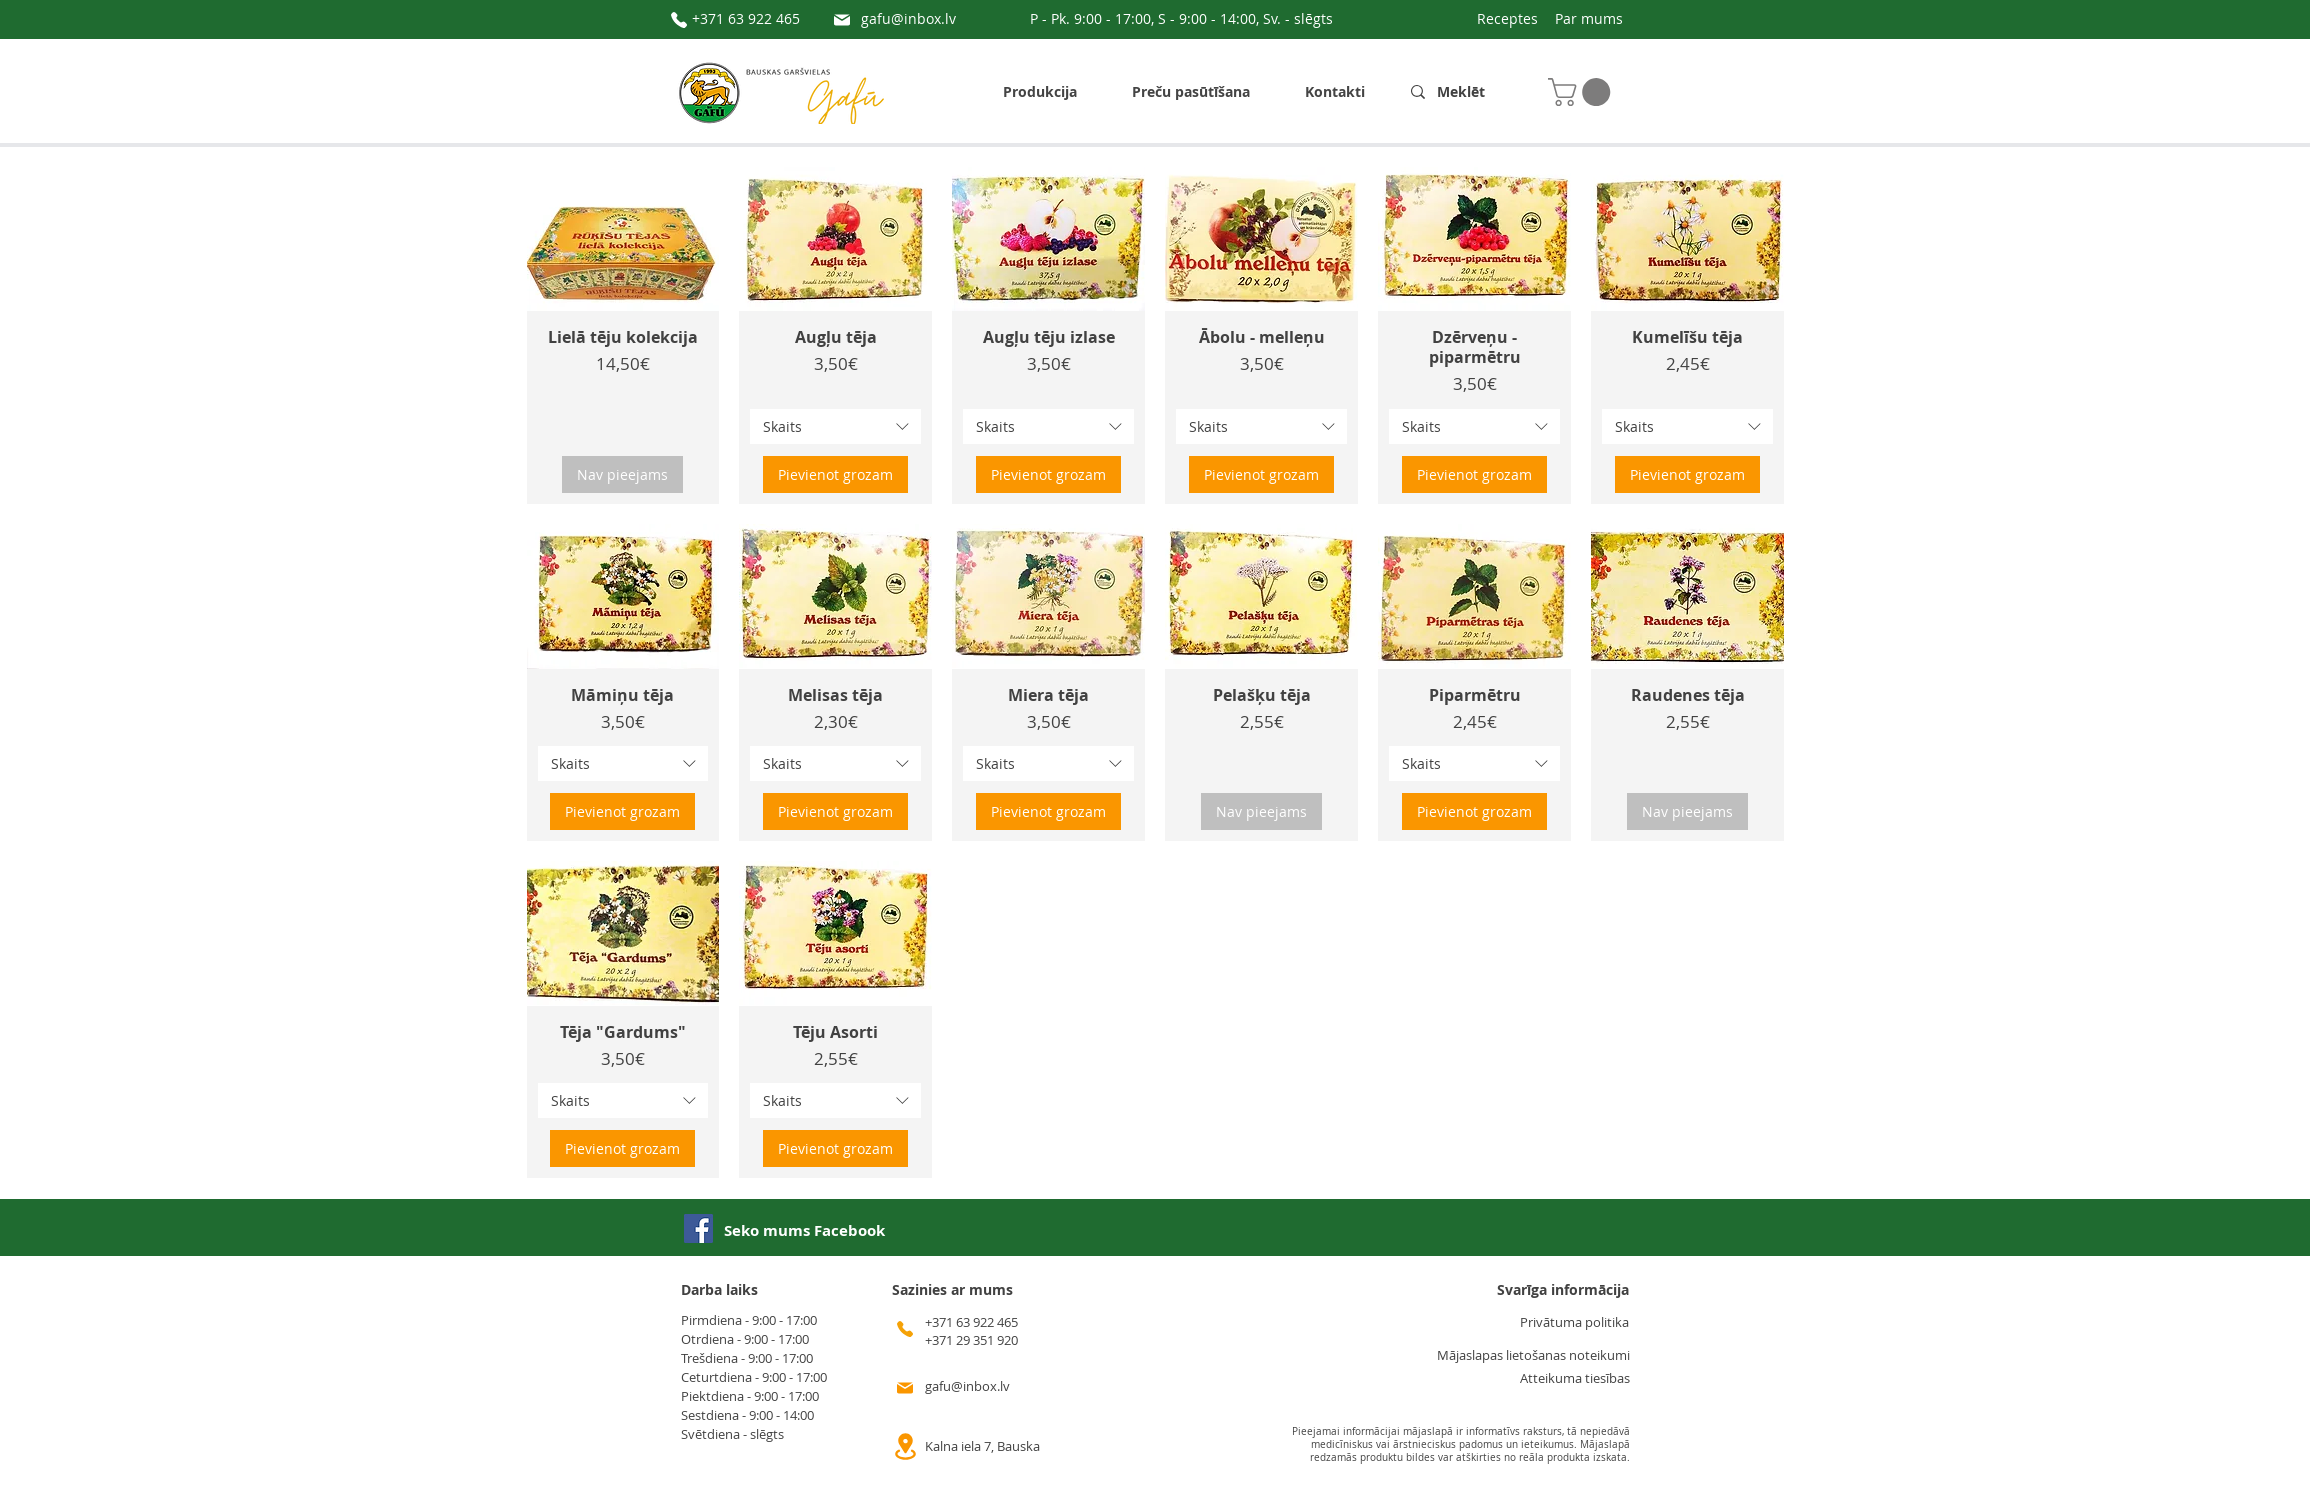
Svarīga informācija (1563, 1289)
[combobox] (835, 426)
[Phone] (679, 20)
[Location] (905, 1446)
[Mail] (842, 20)
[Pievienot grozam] (835, 474)
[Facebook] (698, 1228)
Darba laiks (719, 1289)
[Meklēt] (1469, 92)
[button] (1582, 92)
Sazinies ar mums (952, 1289)
